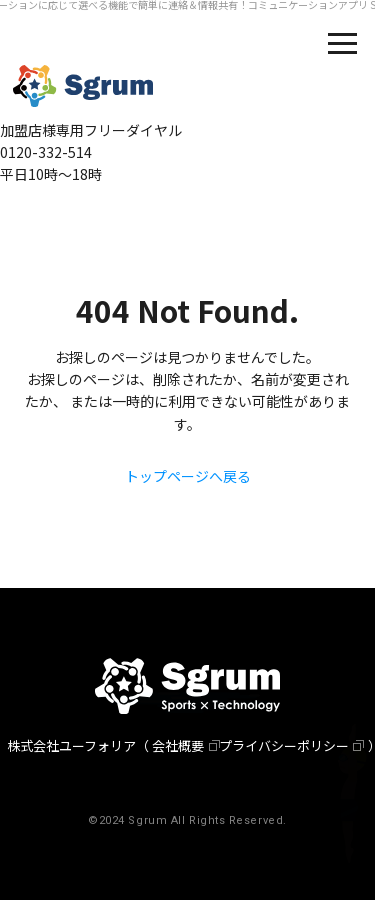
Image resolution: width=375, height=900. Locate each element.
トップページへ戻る (188, 476)
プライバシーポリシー (284, 745)
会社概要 (178, 745)
